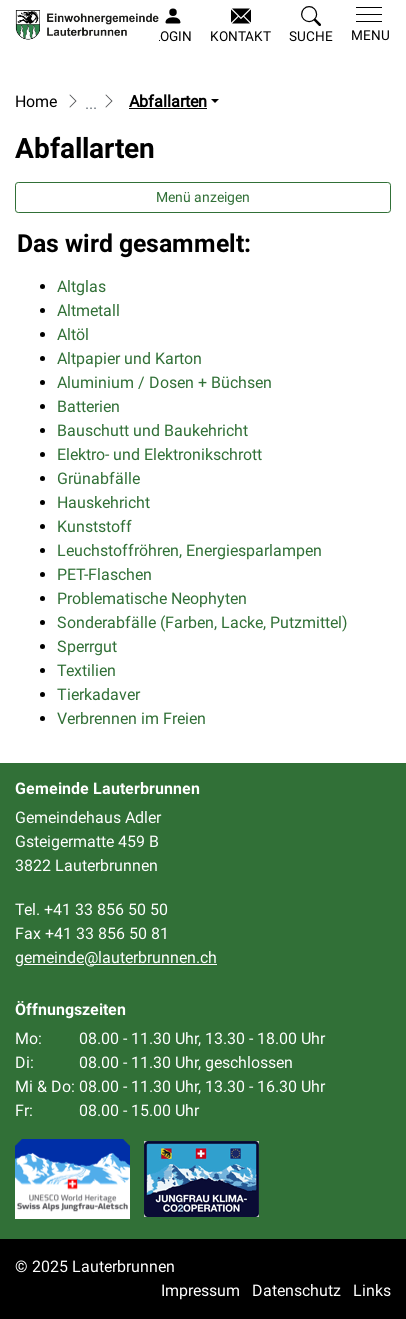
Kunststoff (94, 526)
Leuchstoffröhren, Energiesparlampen (189, 550)
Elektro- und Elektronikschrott (159, 454)
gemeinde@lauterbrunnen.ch (116, 957)
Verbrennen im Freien (131, 718)
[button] (311, 26)
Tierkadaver (98, 694)
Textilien (86, 670)
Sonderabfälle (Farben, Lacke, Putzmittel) (202, 622)
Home (36, 101)
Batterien (88, 406)
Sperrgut (87, 646)
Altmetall (88, 310)
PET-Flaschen (104, 574)
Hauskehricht (103, 502)
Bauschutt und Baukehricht (152, 430)
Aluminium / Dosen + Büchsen (164, 382)
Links (372, 1290)
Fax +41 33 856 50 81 (92, 933)
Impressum (200, 1290)
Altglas (81, 286)
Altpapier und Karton (129, 358)
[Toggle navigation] (366, 25)
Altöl (73, 334)
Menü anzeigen (203, 197)
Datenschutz (296, 1290)
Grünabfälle (98, 478)
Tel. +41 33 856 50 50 (91, 909)
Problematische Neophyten (152, 598)
